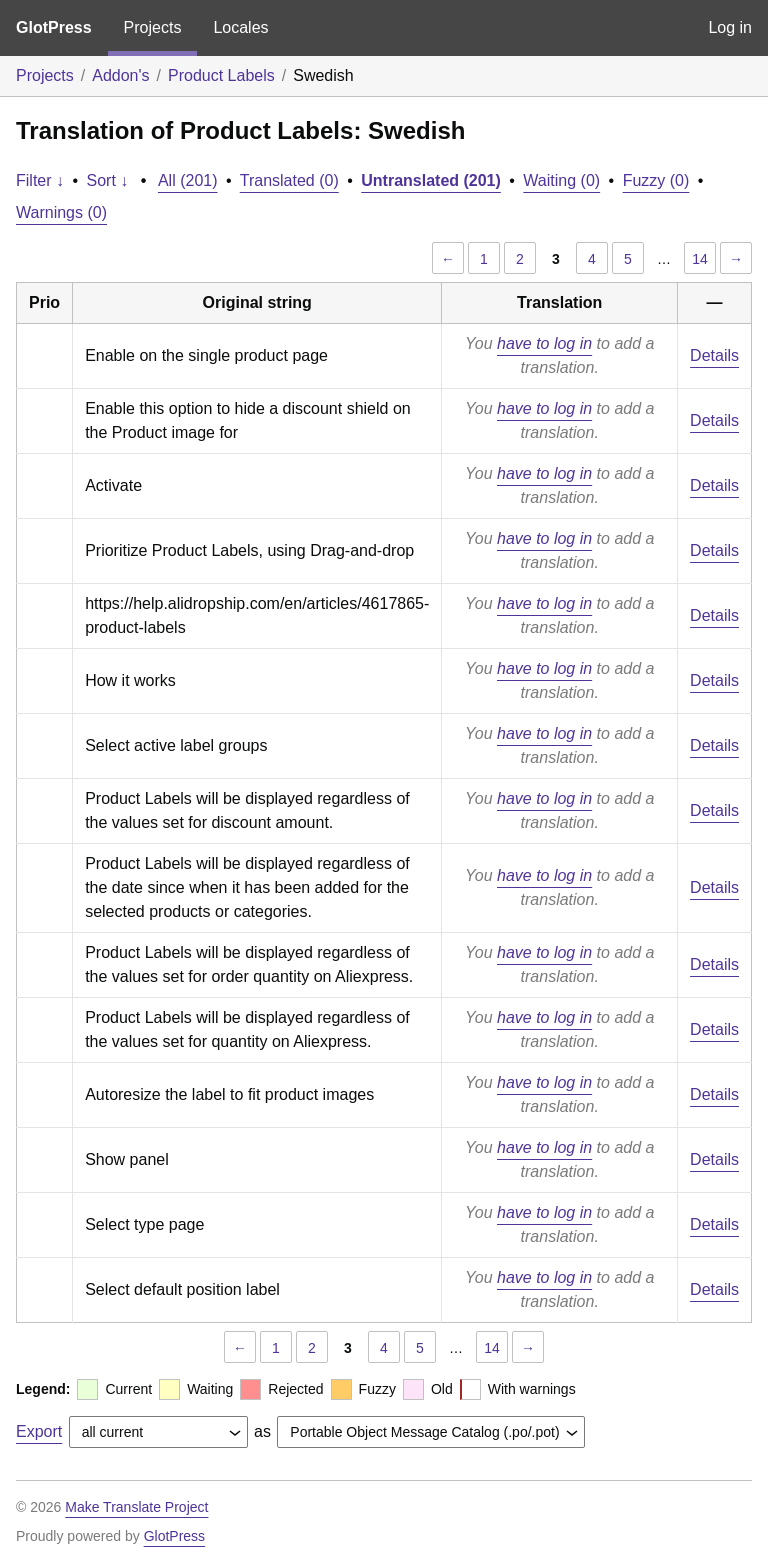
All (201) (188, 180)
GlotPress (54, 27)
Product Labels (221, 75)
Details (714, 355)
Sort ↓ (108, 180)
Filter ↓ (40, 180)
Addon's (120, 75)
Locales (240, 27)
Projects (153, 27)
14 (700, 259)
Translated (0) (289, 180)
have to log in (544, 343)
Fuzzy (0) (656, 180)
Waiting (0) (561, 180)
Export (39, 1431)
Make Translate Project (136, 1507)
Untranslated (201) (431, 180)
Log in (730, 27)
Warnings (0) (61, 212)
